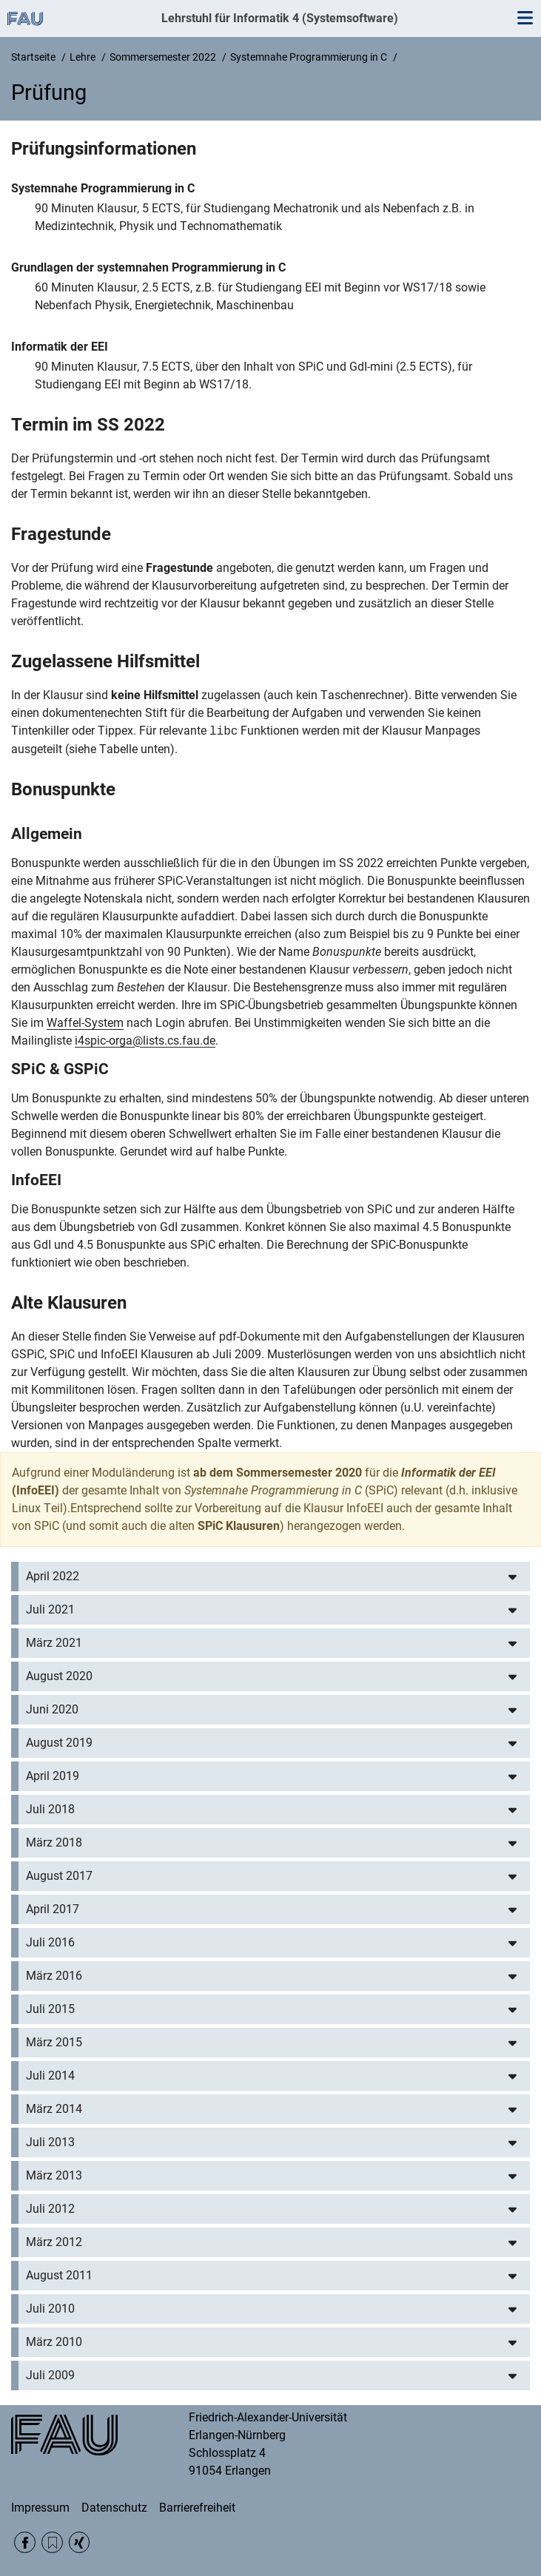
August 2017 (59, 1876)
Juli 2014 (50, 2075)
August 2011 (59, 2275)
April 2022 (52, 1576)
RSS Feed (52, 2542)
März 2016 (54, 1976)
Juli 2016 (50, 1942)
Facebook (25, 2542)
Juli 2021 (50, 1609)
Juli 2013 (50, 2142)
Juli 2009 (50, 2375)
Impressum (40, 2508)
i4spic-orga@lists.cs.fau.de (145, 1041)
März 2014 (54, 2109)
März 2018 (54, 1842)
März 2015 (54, 2042)
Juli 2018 (50, 1809)
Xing (79, 2542)
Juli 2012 (50, 2209)
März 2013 (54, 2175)
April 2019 (52, 1776)
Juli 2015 (50, 2009)
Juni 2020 (52, 1709)
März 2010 (54, 2342)
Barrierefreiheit (197, 2508)
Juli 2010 (50, 2309)
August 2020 (59, 1676)
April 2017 (52, 1909)
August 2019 (59, 1743)
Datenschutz (114, 2508)
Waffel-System (85, 1023)
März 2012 (54, 2242)
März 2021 (54, 1643)
